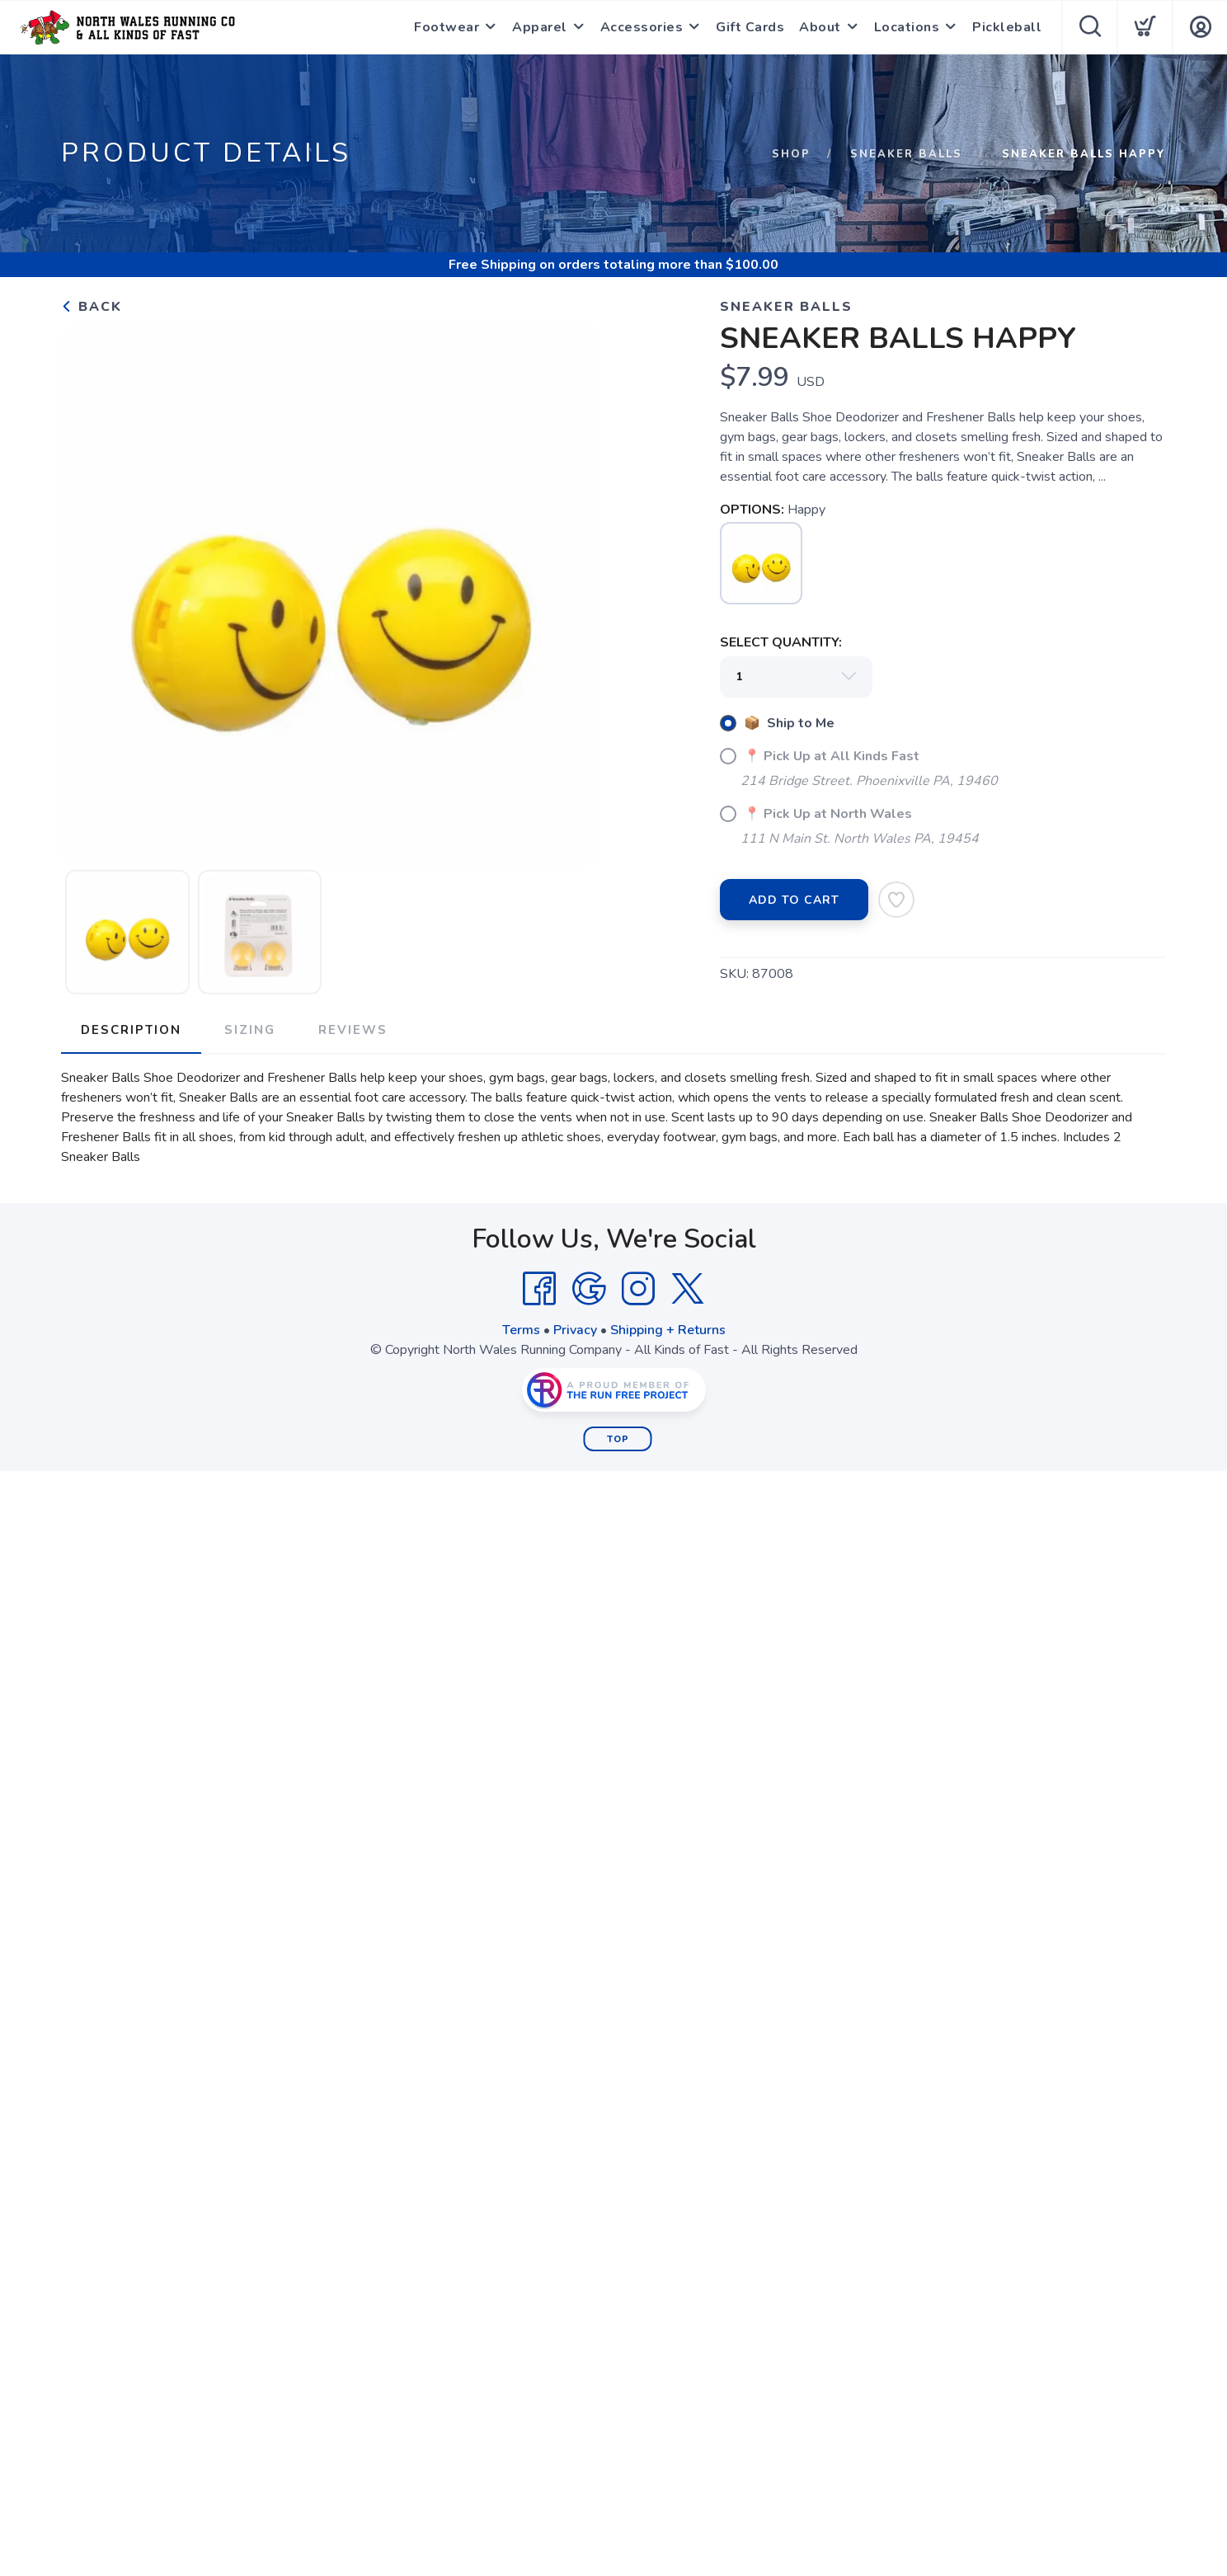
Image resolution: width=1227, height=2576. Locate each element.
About (820, 27)
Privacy (575, 1330)
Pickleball (1006, 27)
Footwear (446, 27)
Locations (907, 27)
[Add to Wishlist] (896, 899)
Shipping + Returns (668, 1330)
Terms (521, 1330)
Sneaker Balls (906, 154)
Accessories (642, 27)
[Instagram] (638, 1289)
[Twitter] (687, 1289)
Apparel (539, 27)
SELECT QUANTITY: (781, 642)
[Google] (589, 1289)
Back (91, 307)
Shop (791, 154)
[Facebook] (539, 1289)
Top (618, 1439)
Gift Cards (750, 27)
